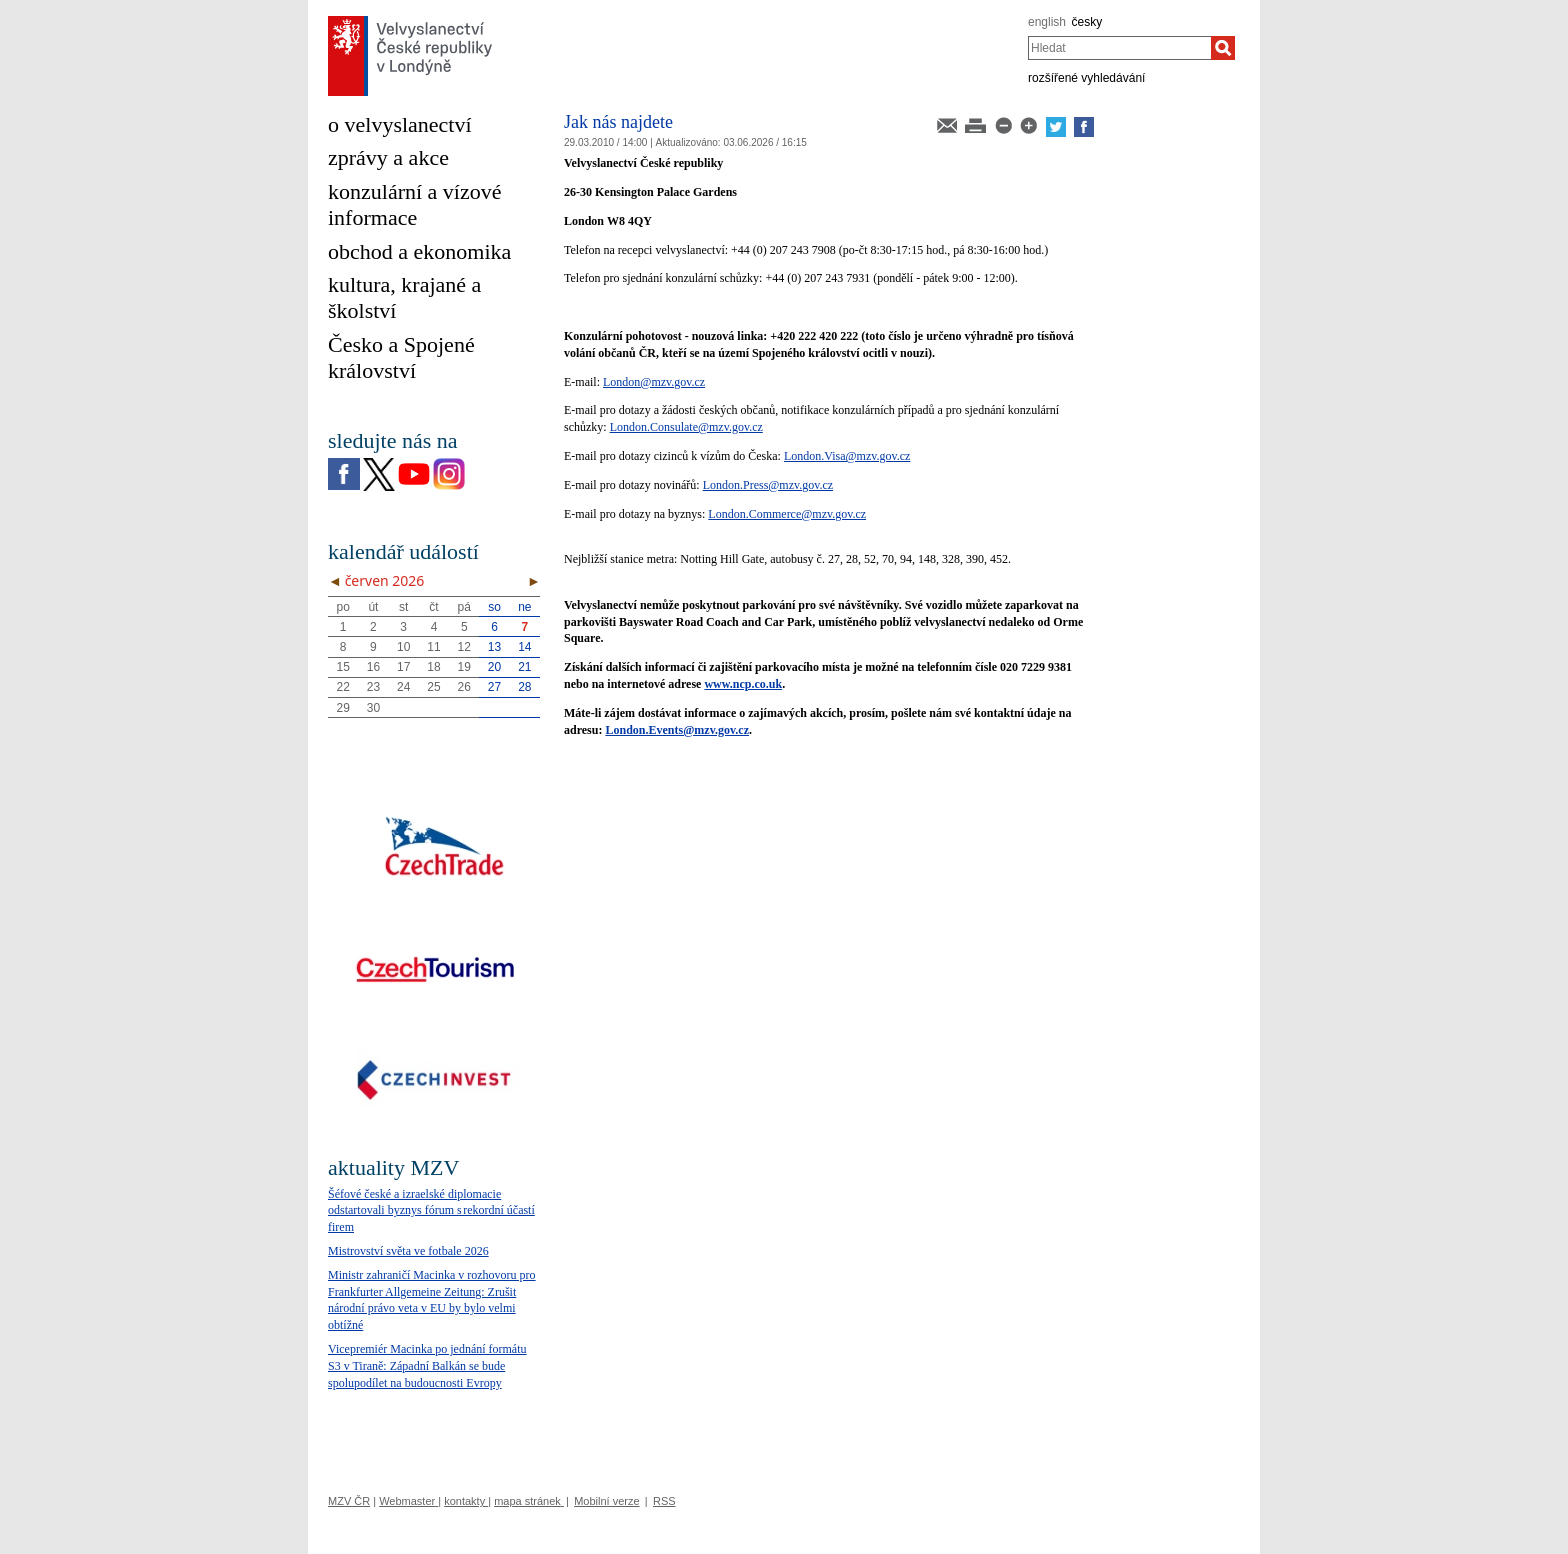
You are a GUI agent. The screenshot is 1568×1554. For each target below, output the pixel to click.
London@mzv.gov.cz (654, 382)
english (1047, 22)
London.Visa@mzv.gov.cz (847, 456)
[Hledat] (1223, 48)
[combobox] (1119, 48)
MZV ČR (349, 1501)
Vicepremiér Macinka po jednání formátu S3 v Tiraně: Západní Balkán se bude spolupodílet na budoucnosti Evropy (427, 1366)
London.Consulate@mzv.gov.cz (686, 427)
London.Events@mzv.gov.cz (677, 730)
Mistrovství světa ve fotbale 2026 (408, 1251)
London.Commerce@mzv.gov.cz (787, 514)
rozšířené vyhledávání (1086, 78)
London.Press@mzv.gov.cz (768, 485)
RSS (664, 1501)
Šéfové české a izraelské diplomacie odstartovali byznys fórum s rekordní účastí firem (431, 1211)
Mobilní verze (606, 1501)
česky (1087, 22)
